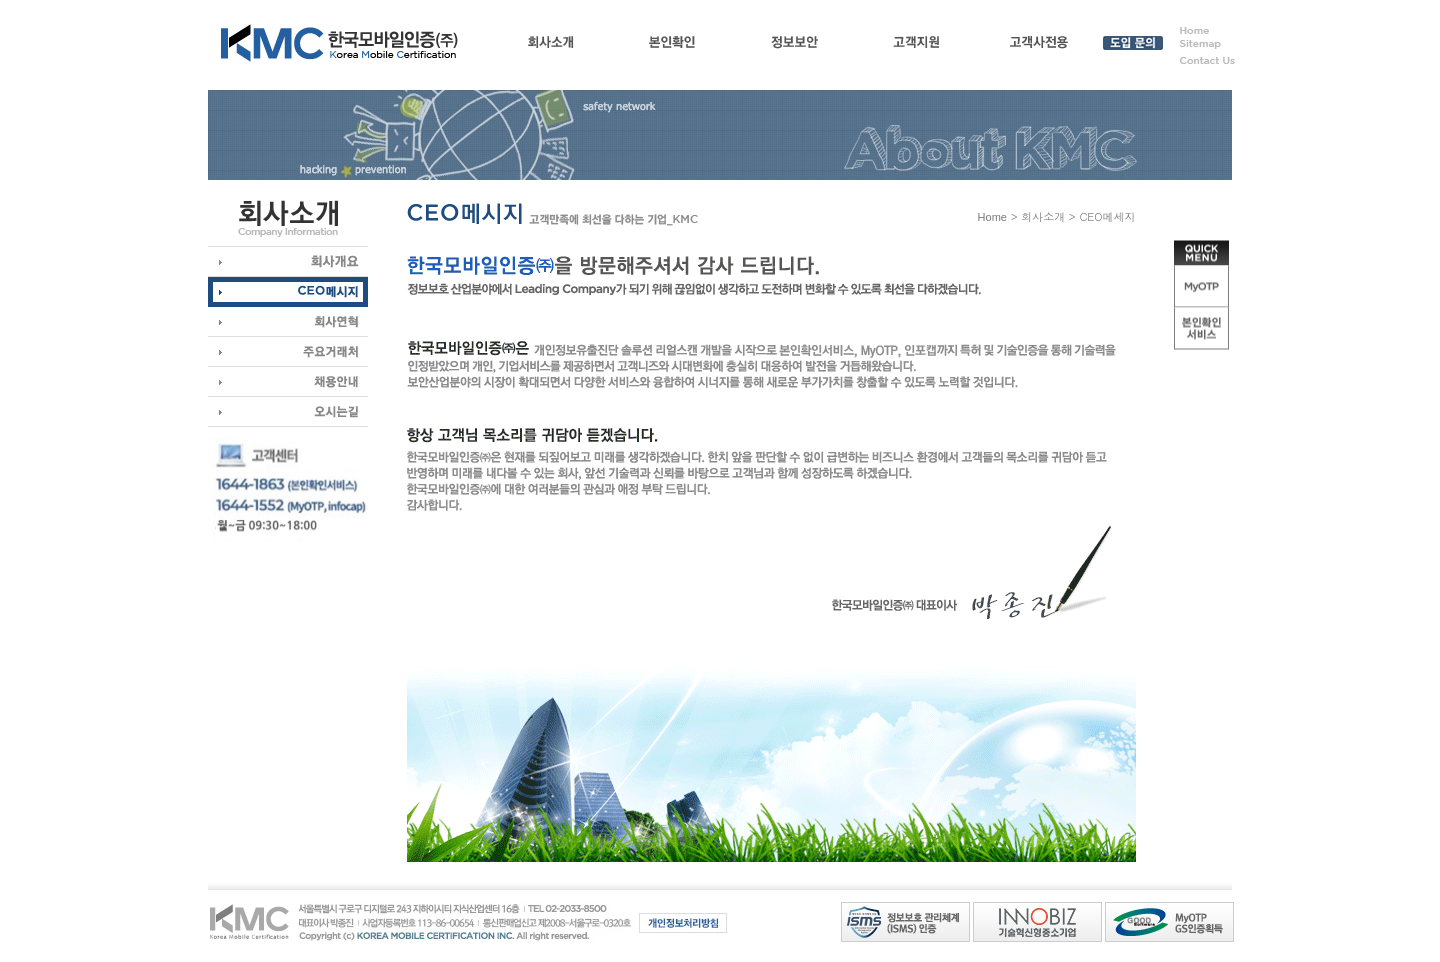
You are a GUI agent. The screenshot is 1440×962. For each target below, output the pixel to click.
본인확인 (672, 46)
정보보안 (794, 46)
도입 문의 (1132, 46)
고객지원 (916, 46)
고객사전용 (1038, 46)
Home (992, 217)
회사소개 (550, 46)
